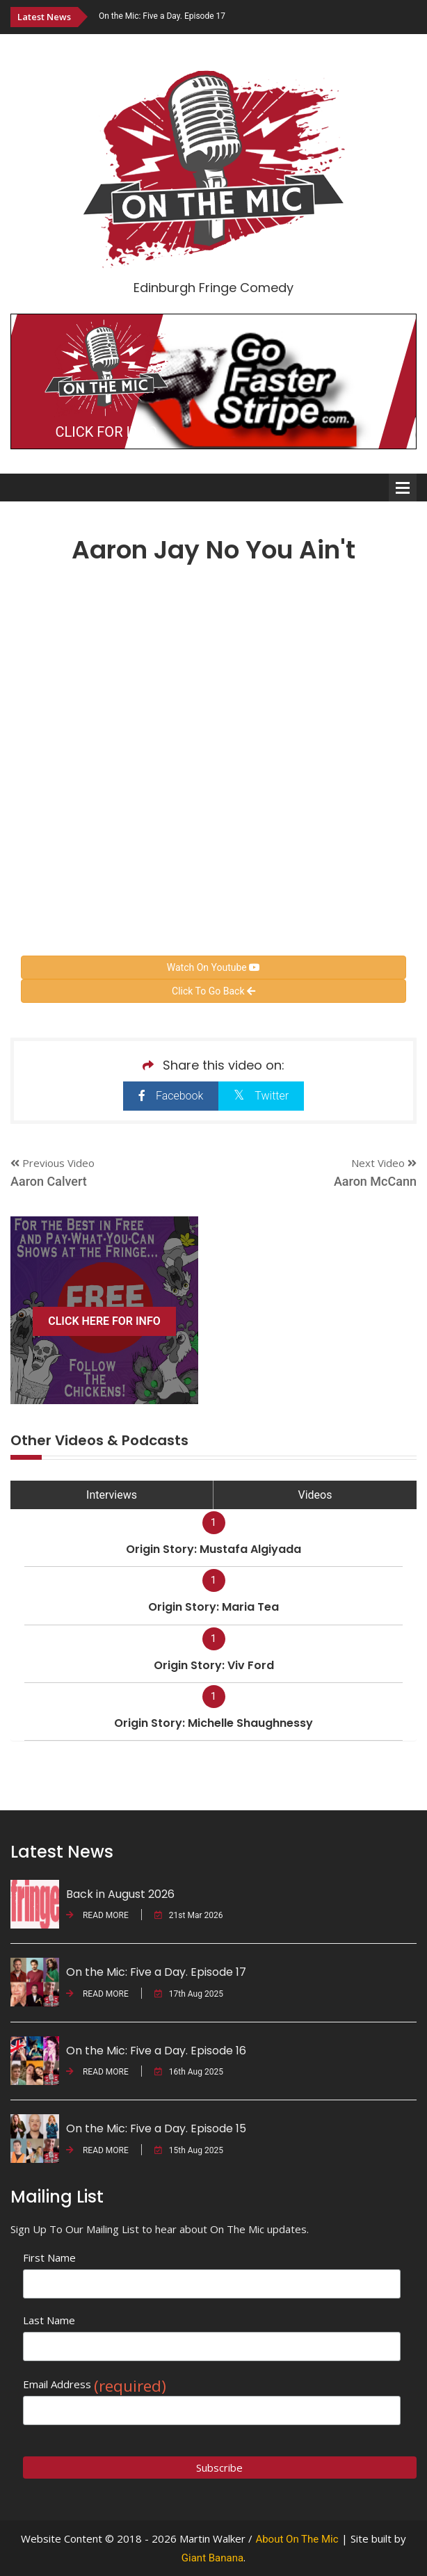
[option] (258, 16)
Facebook (170, 1095)
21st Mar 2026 (188, 1915)
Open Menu (403, 487)
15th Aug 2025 (188, 2150)
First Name (49, 2257)
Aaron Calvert (48, 1181)
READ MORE (97, 1915)
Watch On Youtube (213, 967)
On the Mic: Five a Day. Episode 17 (162, 16)
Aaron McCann (375, 1181)
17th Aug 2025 (188, 1994)
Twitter (261, 1095)
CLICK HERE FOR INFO (104, 1321)
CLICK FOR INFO (106, 432)
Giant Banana (212, 2558)
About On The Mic (296, 2539)
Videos (315, 1495)
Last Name (49, 2320)
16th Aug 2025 (188, 2072)
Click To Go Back (213, 991)
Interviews (111, 1495)
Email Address (94, 2384)
